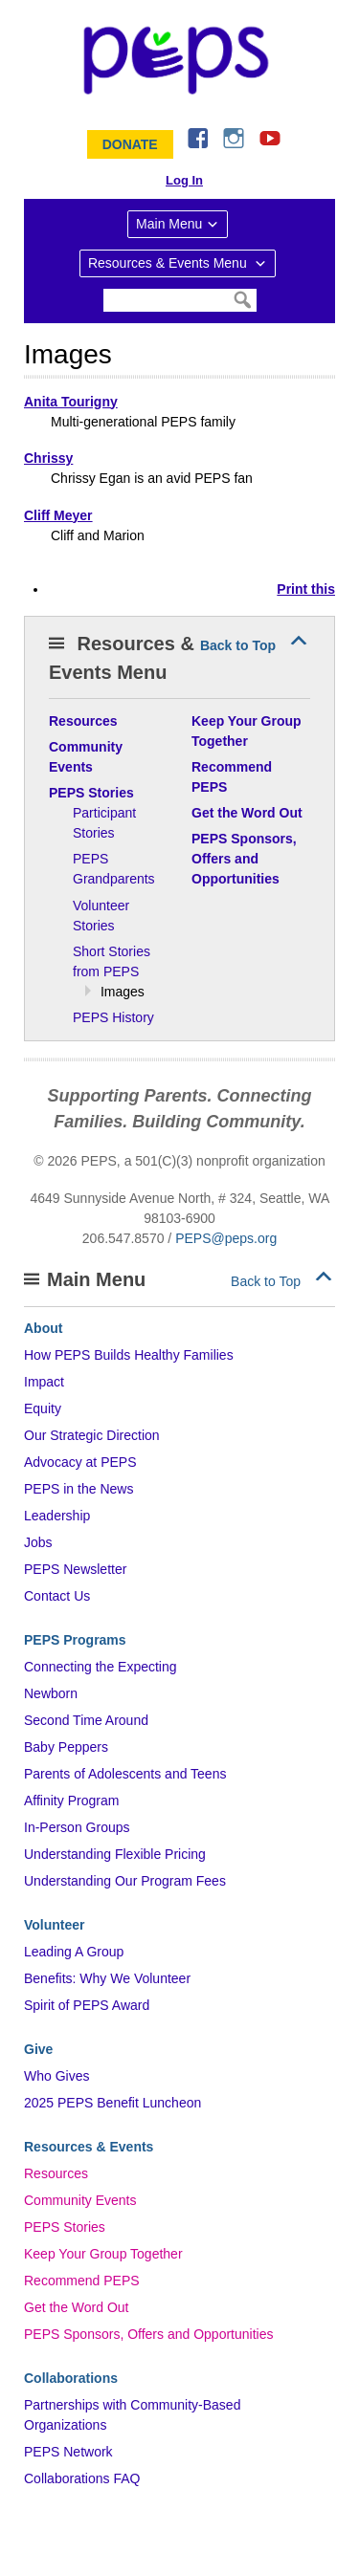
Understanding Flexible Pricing (115, 1854)
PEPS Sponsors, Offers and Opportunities (148, 2334)
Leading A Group (73, 1951)
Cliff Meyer (58, 515)
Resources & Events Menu (169, 263)
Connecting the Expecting (100, 1666)
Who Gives (56, 2076)
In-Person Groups (77, 1827)
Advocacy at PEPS (80, 1462)
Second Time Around (86, 1720)
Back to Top (238, 645)
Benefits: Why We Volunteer (107, 1978)
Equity (42, 1408)
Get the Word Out (76, 2307)
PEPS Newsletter (75, 1569)
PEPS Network (68, 2451)
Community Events (80, 2200)
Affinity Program (71, 1800)
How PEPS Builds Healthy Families (129, 1355)
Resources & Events (88, 2146)
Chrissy (48, 458)
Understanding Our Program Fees (125, 1880)
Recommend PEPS (82, 2280)
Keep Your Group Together (103, 2253)
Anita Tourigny (71, 401)
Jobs (38, 1542)
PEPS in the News (78, 1488)
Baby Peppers (66, 1747)
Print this (306, 589)
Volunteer (54, 1924)
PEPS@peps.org (226, 1238)
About (43, 1328)
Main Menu (169, 223)
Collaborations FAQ (82, 2478)
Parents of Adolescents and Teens (125, 1773)
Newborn (51, 1693)
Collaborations (71, 2378)
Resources (56, 2173)
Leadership (57, 1515)
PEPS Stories (64, 2227)
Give (38, 2049)
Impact (44, 1381)
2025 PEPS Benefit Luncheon (112, 2102)
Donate (130, 144)
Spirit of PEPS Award (86, 2005)
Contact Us (57, 1596)
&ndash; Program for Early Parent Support (180, 60)
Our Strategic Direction (92, 1435)
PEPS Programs (75, 1640)
